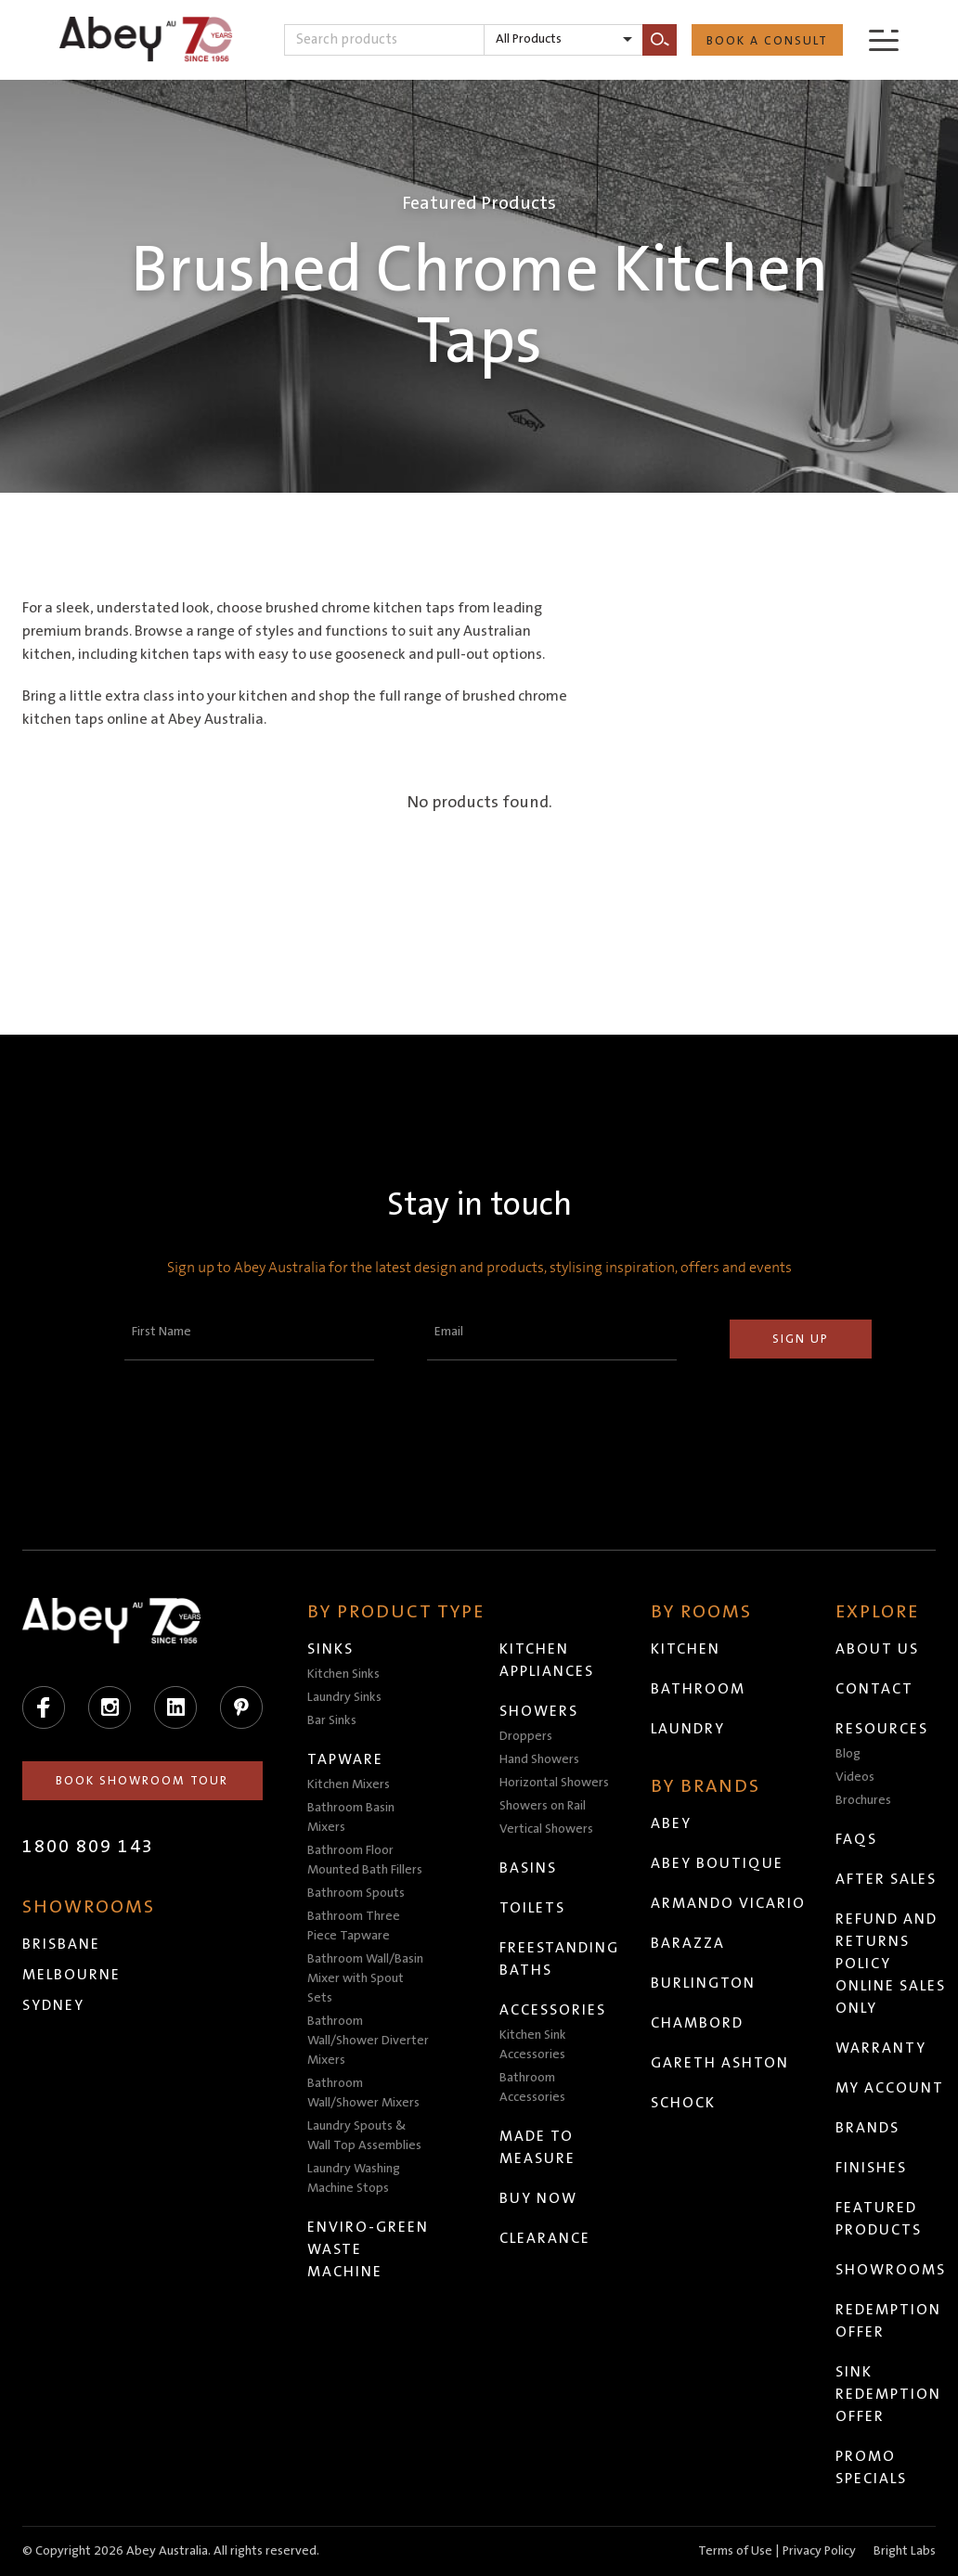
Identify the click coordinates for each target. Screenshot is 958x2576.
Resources (882, 1728)
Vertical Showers (547, 1829)
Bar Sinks (332, 1720)
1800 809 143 (88, 1846)
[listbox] (563, 40)
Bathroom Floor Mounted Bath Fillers (365, 1860)
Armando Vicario (729, 1903)
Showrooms (891, 2269)
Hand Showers (540, 1759)
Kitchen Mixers (349, 1784)
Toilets (533, 1908)
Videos (855, 1777)
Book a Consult (767, 40)
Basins (529, 1868)
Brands (868, 2127)
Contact (875, 1689)
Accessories (553, 2010)
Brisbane (61, 1944)
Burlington (704, 1983)
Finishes (872, 2167)
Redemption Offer (889, 2320)
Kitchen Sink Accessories (533, 2045)
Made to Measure (538, 2147)
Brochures (864, 1800)
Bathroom (699, 1689)
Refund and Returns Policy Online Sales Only (891, 1963)
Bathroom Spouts (357, 1893)
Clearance (545, 2238)
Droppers (526, 1736)
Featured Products (879, 2218)
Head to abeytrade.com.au (530, 2556)
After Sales (887, 1879)
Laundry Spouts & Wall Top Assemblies (365, 2136)
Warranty (881, 2048)
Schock (684, 2102)
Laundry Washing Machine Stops (354, 2178)
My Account (890, 2088)
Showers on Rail (543, 1805)
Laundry (689, 1728)
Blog (848, 1753)
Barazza (689, 1943)
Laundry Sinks (345, 1697)
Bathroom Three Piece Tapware (354, 1926)
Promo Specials (872, 2467)
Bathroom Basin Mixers (351, 1817)
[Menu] (884, 39)
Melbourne (71, 1974)
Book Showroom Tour (143, 1780)
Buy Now (539, 2198)
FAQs (857, 1839)
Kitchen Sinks (344, 1674)
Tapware (346, 1759)
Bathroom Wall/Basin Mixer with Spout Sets (366, 1978)
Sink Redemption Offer (889, 2394)
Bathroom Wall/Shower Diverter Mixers (369, 2040)
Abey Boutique (718, 1863)
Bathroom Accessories (533, 2087)
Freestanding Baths (560, 1958)
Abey (672, 1823)
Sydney (53, 2005)
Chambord (698, 2023)
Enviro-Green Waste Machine (369, 2249)
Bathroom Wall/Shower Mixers (364, 2093)
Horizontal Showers (555, 1782)
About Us (878, 1649)
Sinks (331, 1649)
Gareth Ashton (721, 2062)
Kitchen (686, 1649)
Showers (539, 1711)
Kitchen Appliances (547, 1660)
